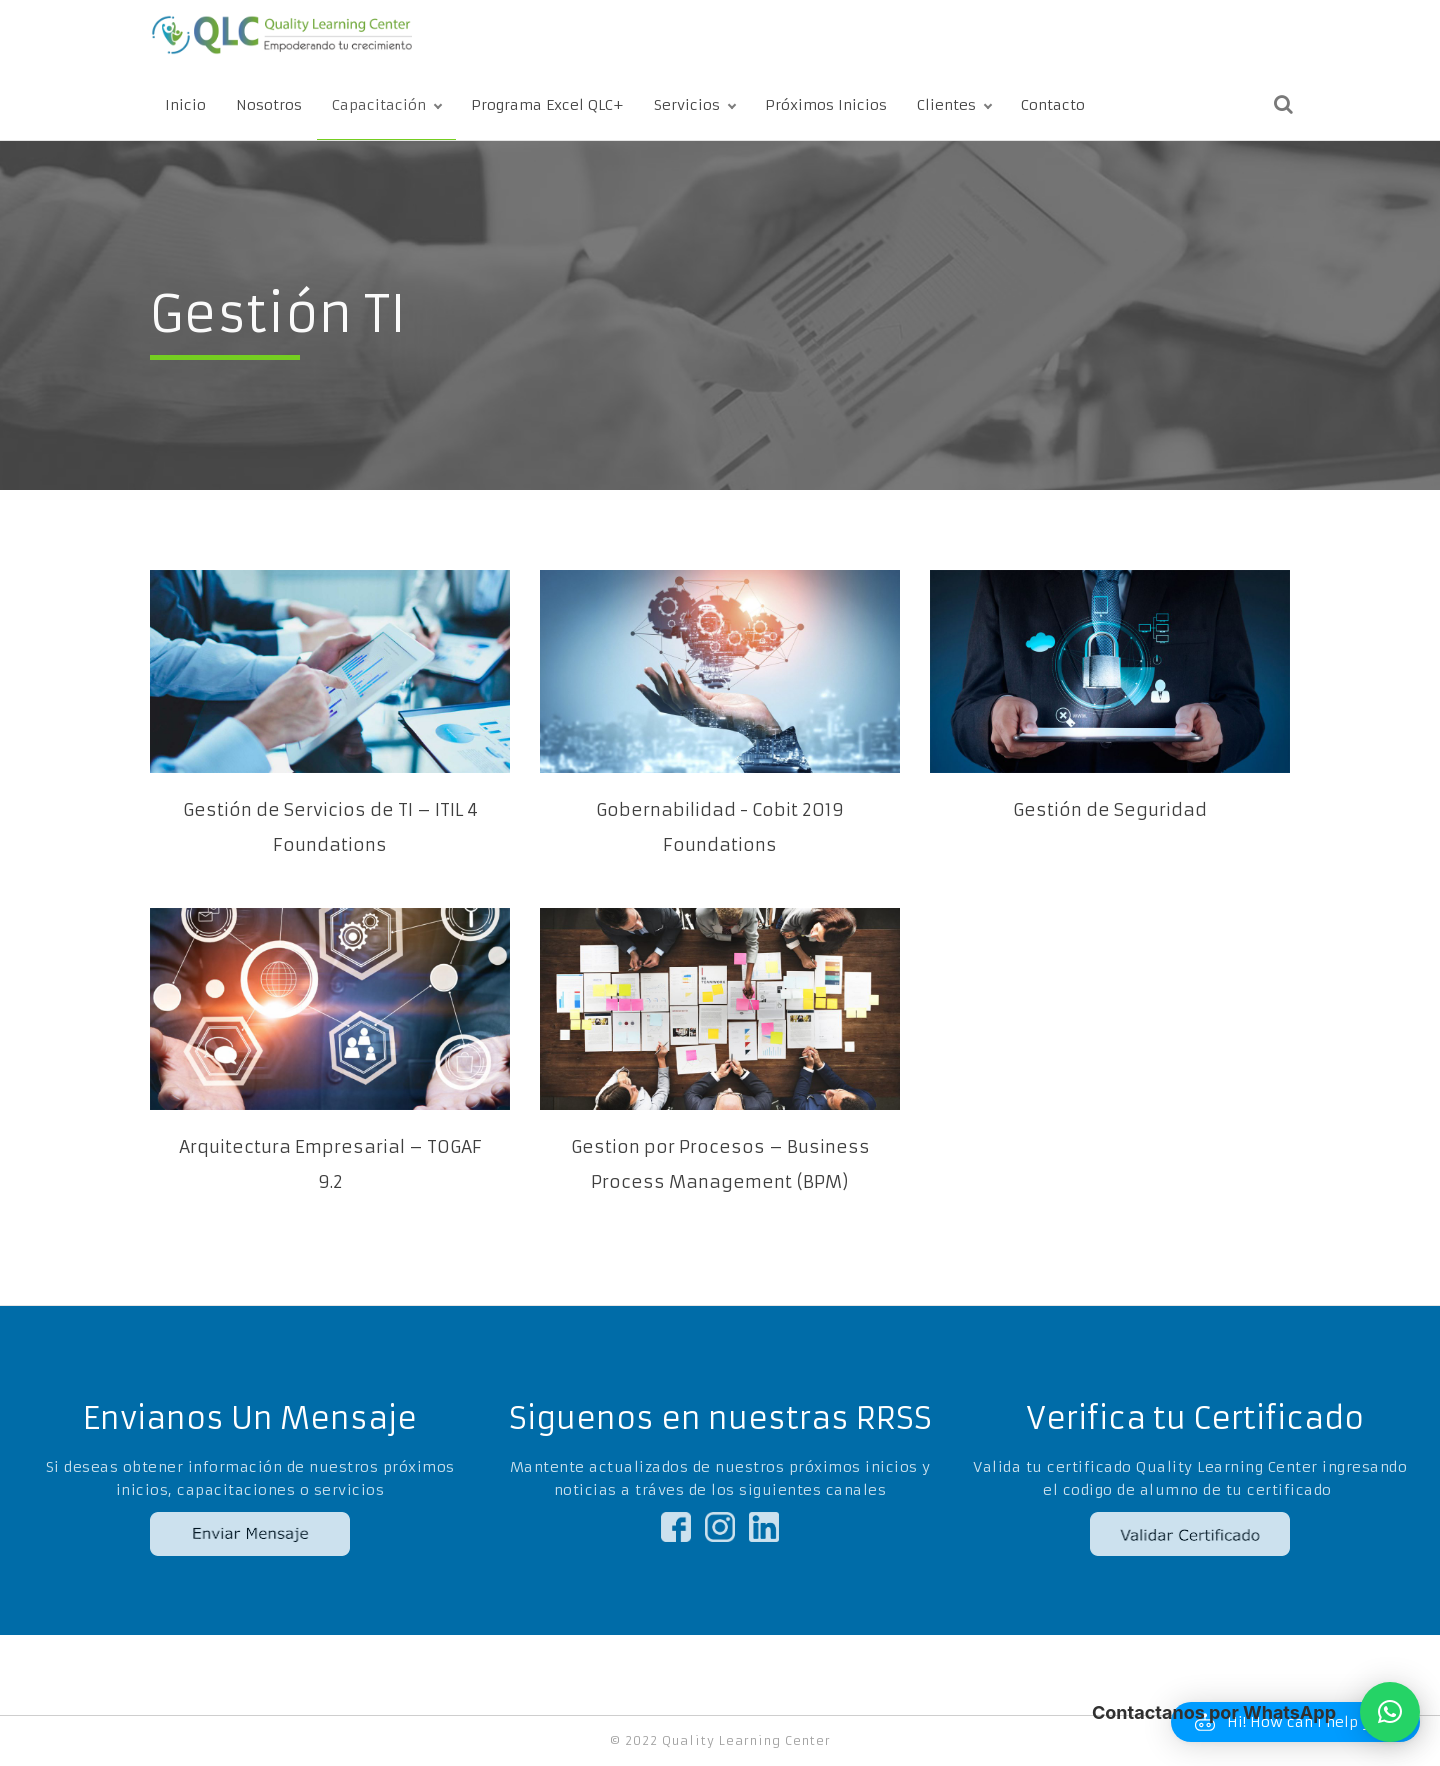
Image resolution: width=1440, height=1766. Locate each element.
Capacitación (379, 105)
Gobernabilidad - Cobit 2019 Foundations (720, 827)
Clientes (946, 105)
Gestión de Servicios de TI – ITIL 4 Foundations (330, 827)
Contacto (1053, 105)
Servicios (687, 105)
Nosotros (269, 105)
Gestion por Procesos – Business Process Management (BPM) (720, 1164)
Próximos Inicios (826, 105)
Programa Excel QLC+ (547, 105)
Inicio (185, 105)
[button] (1390, 1712)
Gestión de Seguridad (1110, 810)
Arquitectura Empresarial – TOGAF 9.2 (330, 1164)
